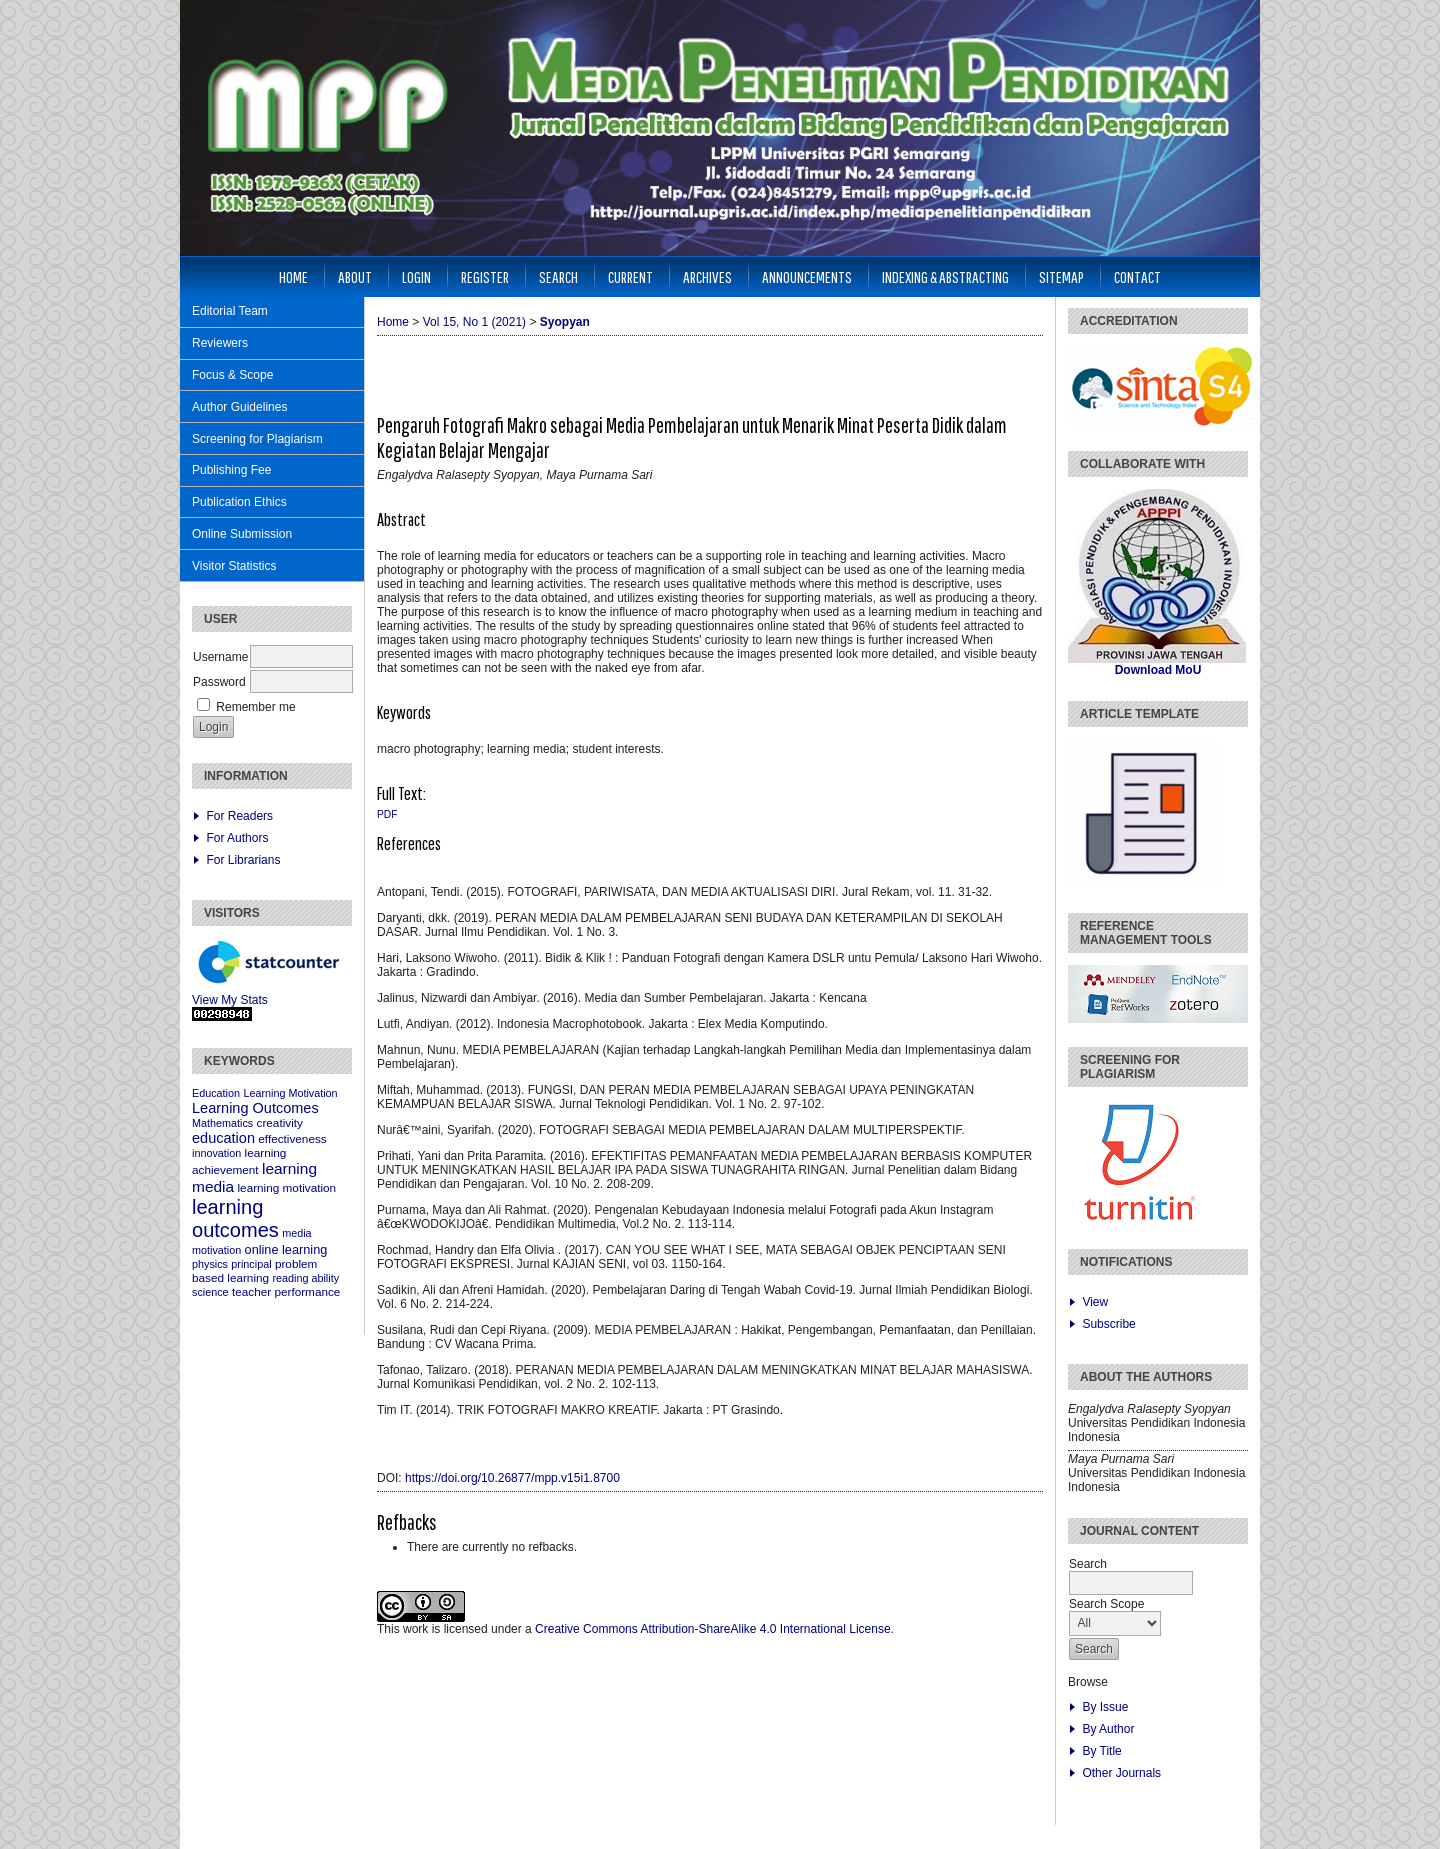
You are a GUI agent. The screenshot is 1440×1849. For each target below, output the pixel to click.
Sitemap (1061, 276)
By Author (1108, 1729)
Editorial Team (230, 311)
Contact (1137, 276)
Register (485, 276)
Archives (707, 276)
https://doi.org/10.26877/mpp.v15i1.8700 (512, 1478)
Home (293, 276)
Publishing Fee (231, 470)
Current (630, 276)
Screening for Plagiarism (257, 439)
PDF (387, 814)
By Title (1101, 1751)
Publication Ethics (239, 502)
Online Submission (242, 534)
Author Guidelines (239, 407)
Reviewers (220, 343)
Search (558, 276)
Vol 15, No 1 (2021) (474, 322)
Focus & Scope (232, 375)
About (355, 276)
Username (220, 657)
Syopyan (565, 322)
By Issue (1105, 1707)
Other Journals (1121, 1773)
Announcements (807, 276)
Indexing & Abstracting (945, 276)
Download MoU (1158, 670)
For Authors (237, 838)
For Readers (239, 816)
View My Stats (230, 1000)
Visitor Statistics (234, 566)
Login (416, 276)
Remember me (255, 707)
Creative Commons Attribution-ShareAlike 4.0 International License (713, 1629)
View (1095, 1302)
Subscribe (1108, 1324)
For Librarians (243, 860)
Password (219, 682)
